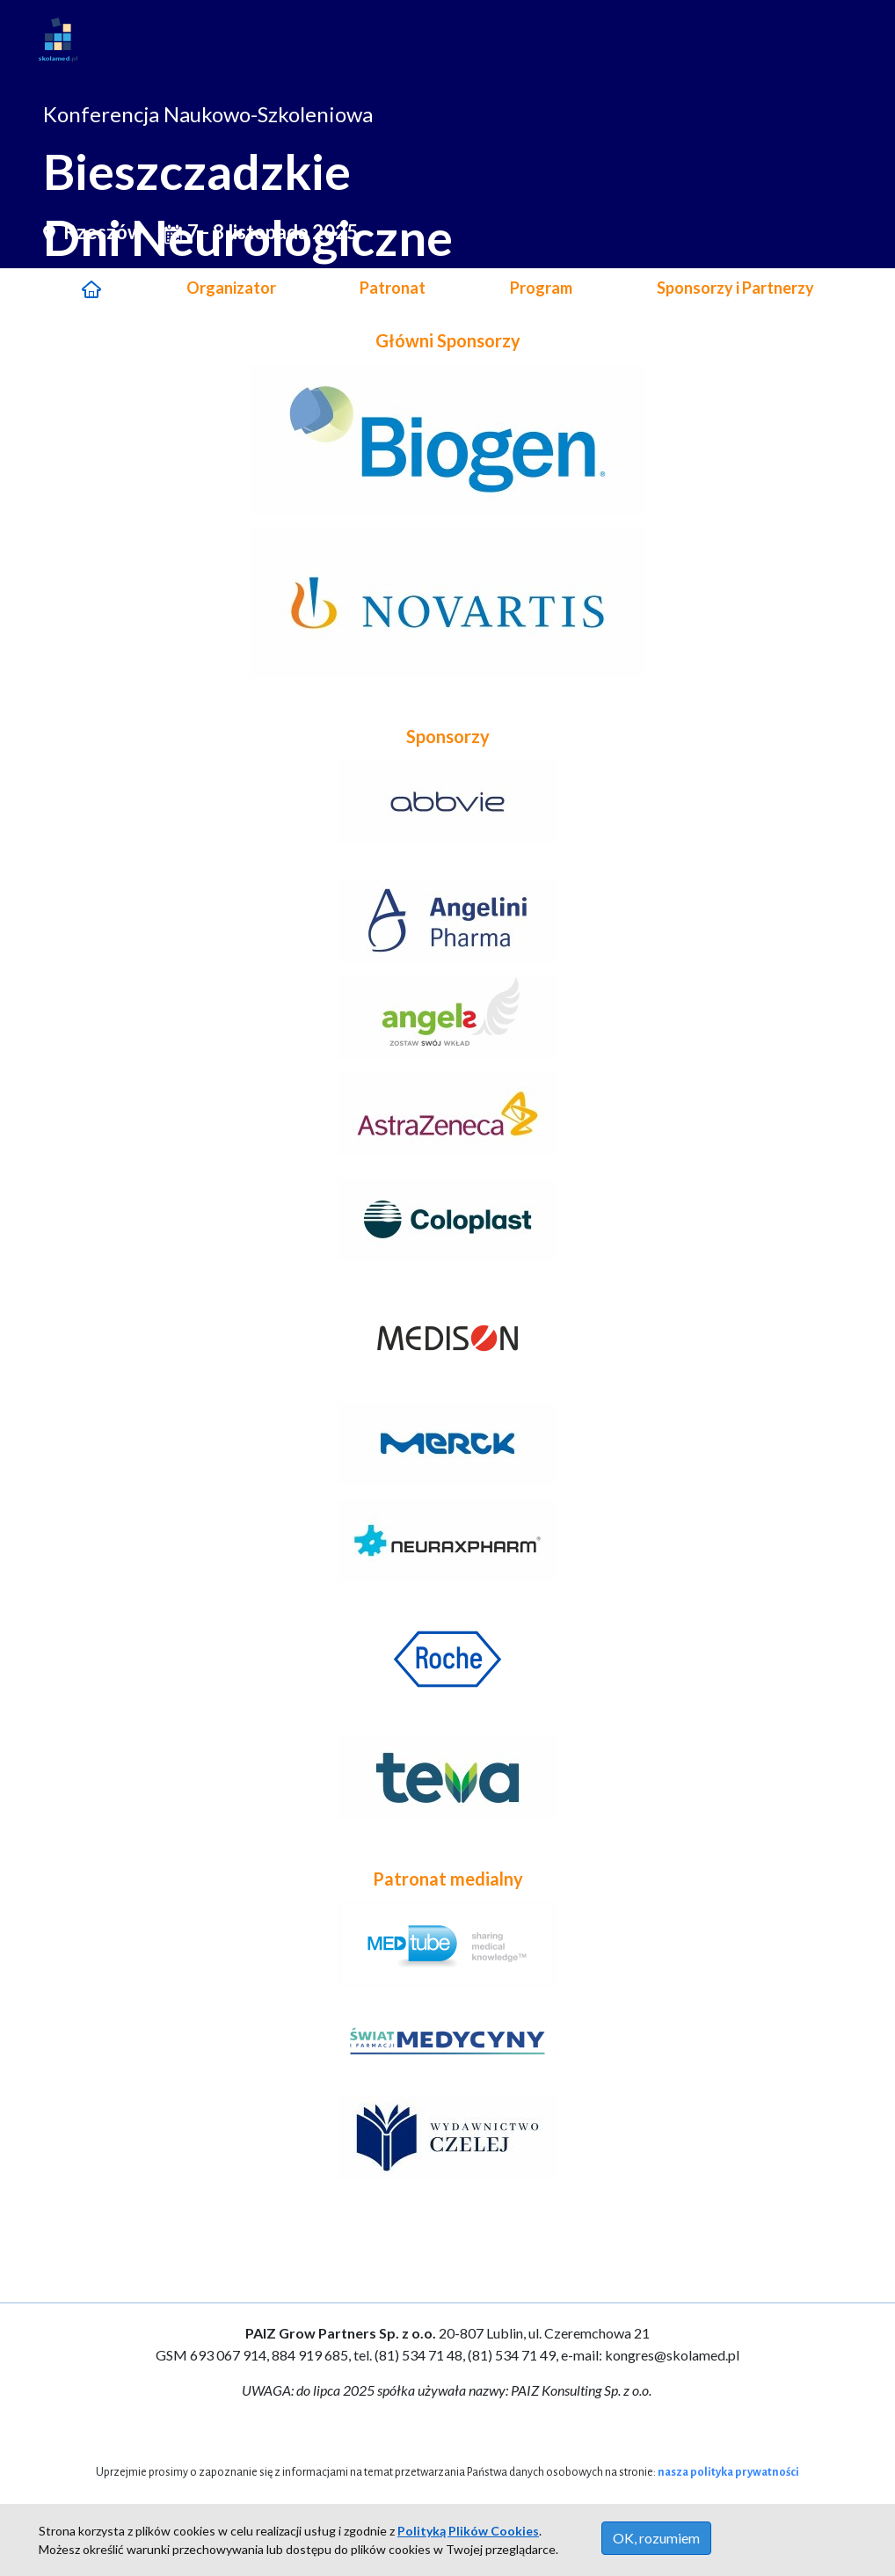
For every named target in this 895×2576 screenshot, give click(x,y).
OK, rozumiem (656, 2537)
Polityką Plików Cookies (468, 2530)
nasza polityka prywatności (728, 2472)
